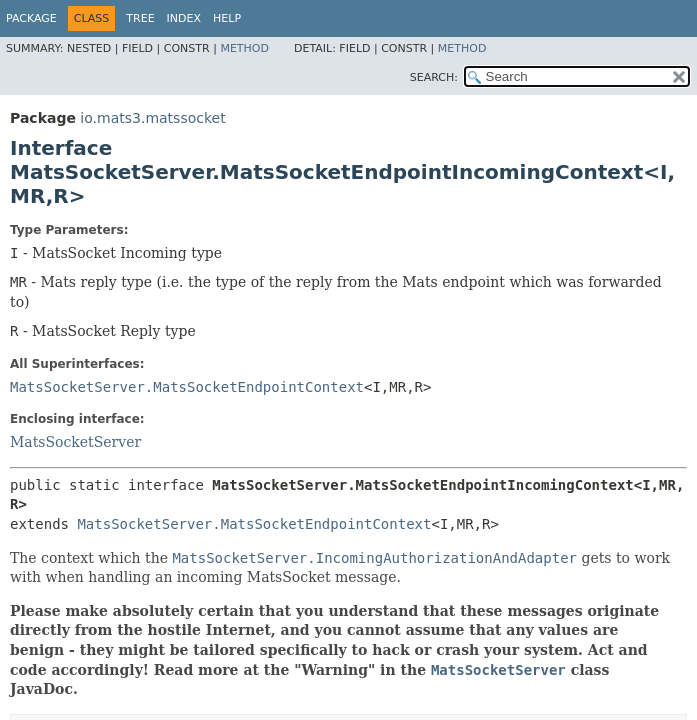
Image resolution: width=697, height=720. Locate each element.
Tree (140, 18)
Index (184, 18)
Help (227, 18)
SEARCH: (434, 77)
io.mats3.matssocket (152, 118)
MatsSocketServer (75, 442)
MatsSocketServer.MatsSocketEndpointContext (187, 387)
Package (31, 18)
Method (244, 48)
